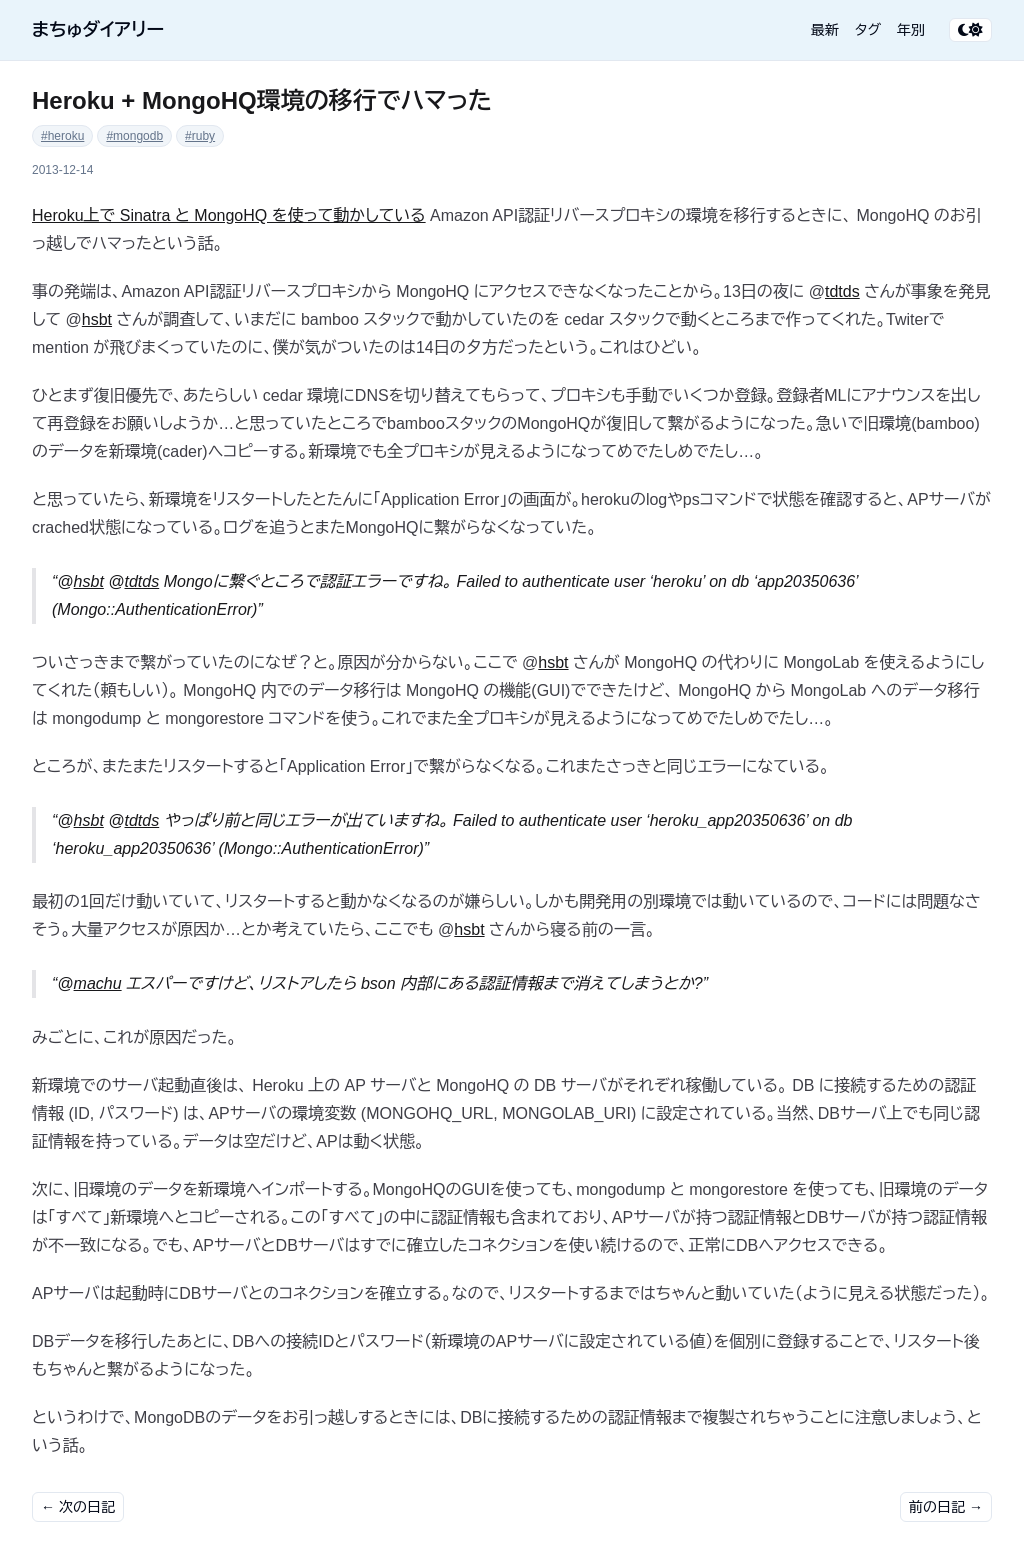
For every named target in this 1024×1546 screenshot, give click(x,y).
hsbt (97, 319)
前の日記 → (946, 1507)
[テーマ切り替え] (970, 30)
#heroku (62, 136)
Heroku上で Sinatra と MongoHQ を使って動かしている (229, 215)
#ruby (200, 136)
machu (98, 983)
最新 (825, 30)
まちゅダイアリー (98, 30)
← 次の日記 (78, 1507)
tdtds (842, 291)
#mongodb (134, 136)
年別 (911, 30)
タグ (868, 30)
